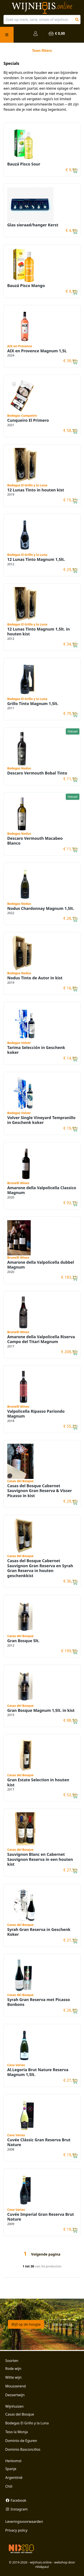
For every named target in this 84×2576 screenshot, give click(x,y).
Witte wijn (13, 2377)
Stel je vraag (62, 2324)
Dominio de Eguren (21, 2440)
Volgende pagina (45, 2254)
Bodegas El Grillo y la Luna (27, 2423)
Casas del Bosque (19, 2414)
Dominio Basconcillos (22, 2449)
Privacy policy (16, 2530)
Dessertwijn (15, 2394)
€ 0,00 (56, 33)
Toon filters (42, 50)
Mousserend (15, 2386)
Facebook (15, 2500)
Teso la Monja (16, 2431)
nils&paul (42, 2567)
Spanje (10, 2468)
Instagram (16, 2509)
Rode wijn (13, 2368)
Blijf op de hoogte (26, 2324)
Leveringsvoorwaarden (24, 2521)
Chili (8, 2486)
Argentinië (13, 2477)
